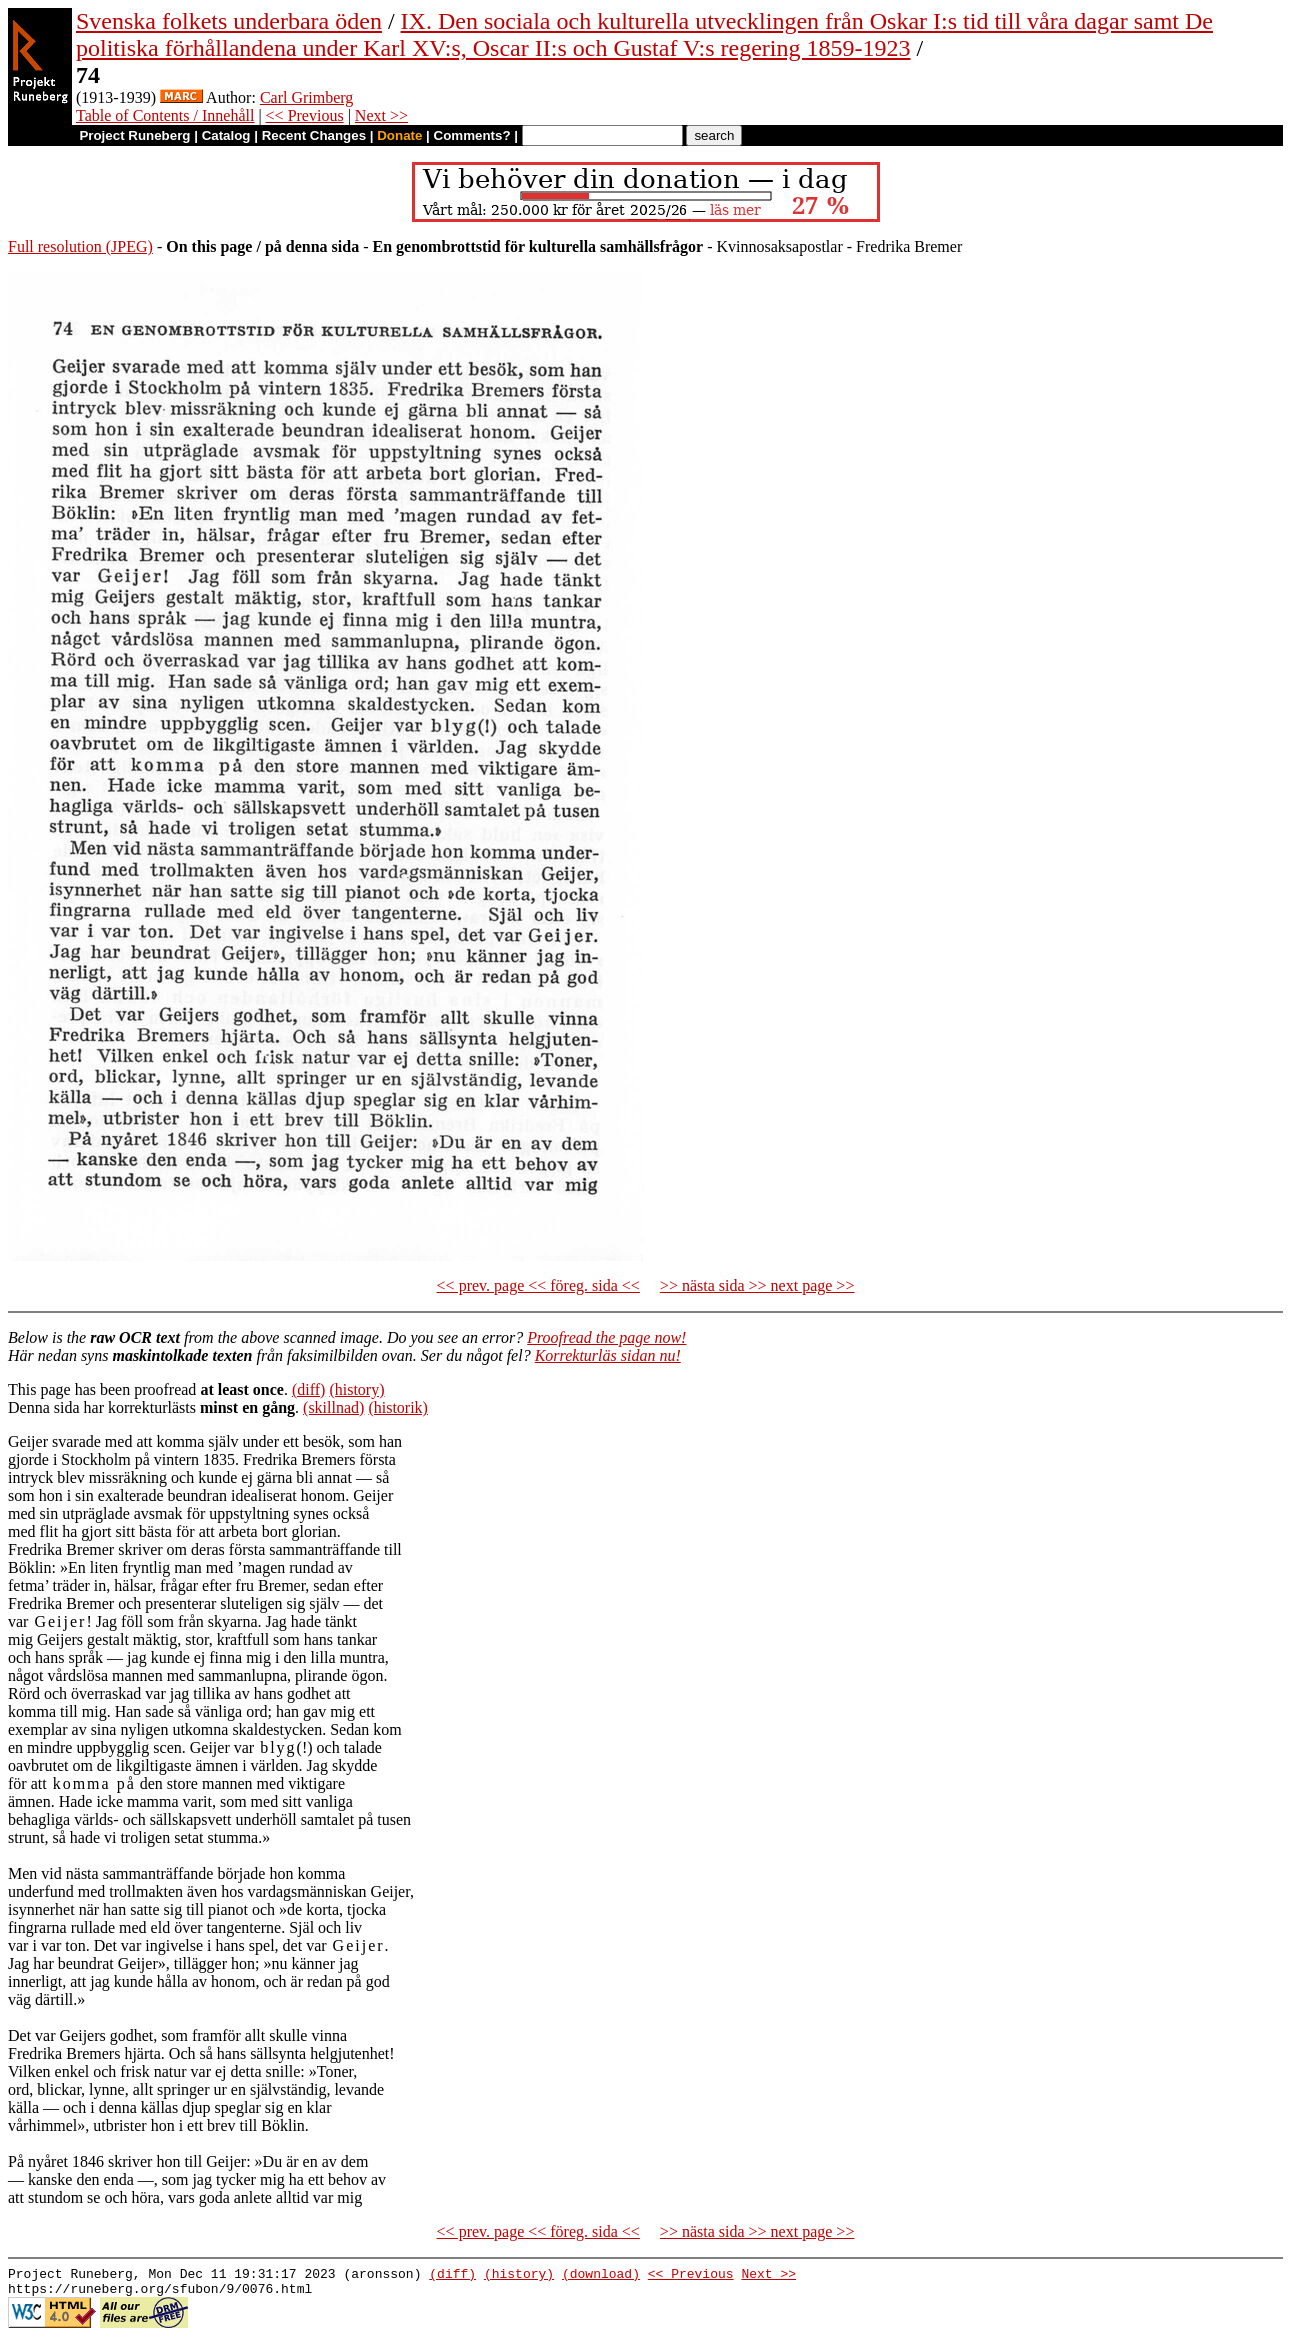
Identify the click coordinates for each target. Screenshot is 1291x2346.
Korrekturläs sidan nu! (608, 1355)
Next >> (381, 115)
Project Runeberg (134, 135)
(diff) (308, 1389)
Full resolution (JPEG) (80, 246)
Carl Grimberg (306, 97)
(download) (601, 2276)
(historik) (398, 1407)
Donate (399, 135)
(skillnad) (333, 1407)
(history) (356, 1389)
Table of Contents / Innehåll (165, 115)
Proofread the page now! (606, 1337)
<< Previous (305, 115)
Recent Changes (314, 135)
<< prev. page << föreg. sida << (538, 1285)
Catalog (226, 135)
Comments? (472, 135)
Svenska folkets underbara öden (229, 21)
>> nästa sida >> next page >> (757, 1285)
